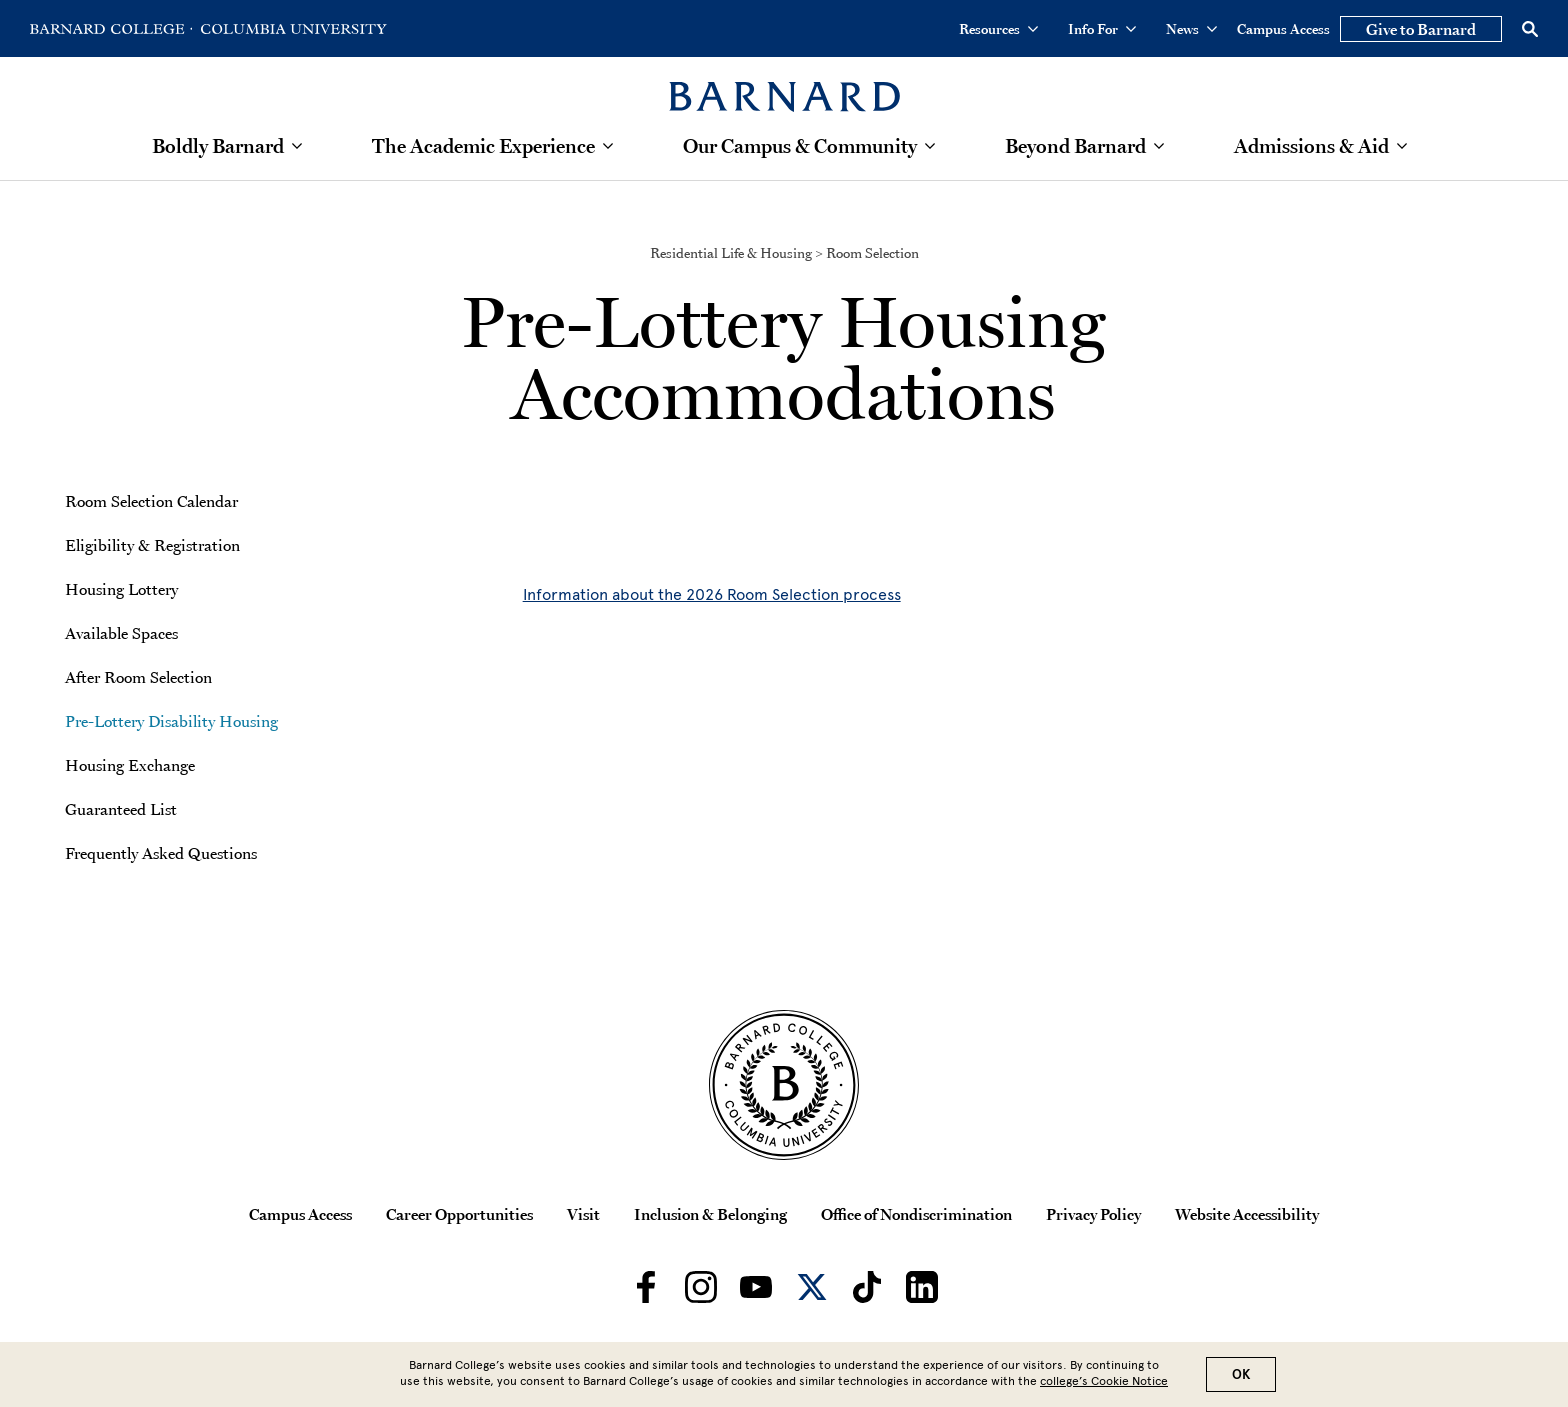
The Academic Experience (483, 146)
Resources (998, 29)
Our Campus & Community (800, 146)
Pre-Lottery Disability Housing (171, 721)
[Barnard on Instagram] (701, 1287)
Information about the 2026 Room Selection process (712, 594)
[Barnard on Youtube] (756, 1287)
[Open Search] (1530, 29)
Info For (1102, 29)
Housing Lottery (121, 589)
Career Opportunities (459, 1214)
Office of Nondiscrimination (916, 1214)
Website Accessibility (1247, 1214)
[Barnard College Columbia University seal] (784, 1085)
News (1191, 29)
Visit (583, 1214)
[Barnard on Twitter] (812, 1287)
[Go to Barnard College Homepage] (111, 29)
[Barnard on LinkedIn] (922, 1287)
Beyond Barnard (1075, 146)
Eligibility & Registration (152, 545)
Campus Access (1283, 29)
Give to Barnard (1421, 29)
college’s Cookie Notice (1104, 1381)
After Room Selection (138, 677)
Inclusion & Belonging (710, 1214)
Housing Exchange (130, 765)
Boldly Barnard (218, 146)
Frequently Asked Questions (161, 853)
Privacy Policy (1093, 1214)
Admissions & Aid (1311, 146)
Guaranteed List (121, 809)
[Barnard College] (784, 84)
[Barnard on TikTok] (867, 1287)
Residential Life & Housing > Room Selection (784, 253)
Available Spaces (121, 633)
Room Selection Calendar (151, 501)
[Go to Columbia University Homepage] (292, 29)
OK (1241, 1374)
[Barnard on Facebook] (646, 1287)
